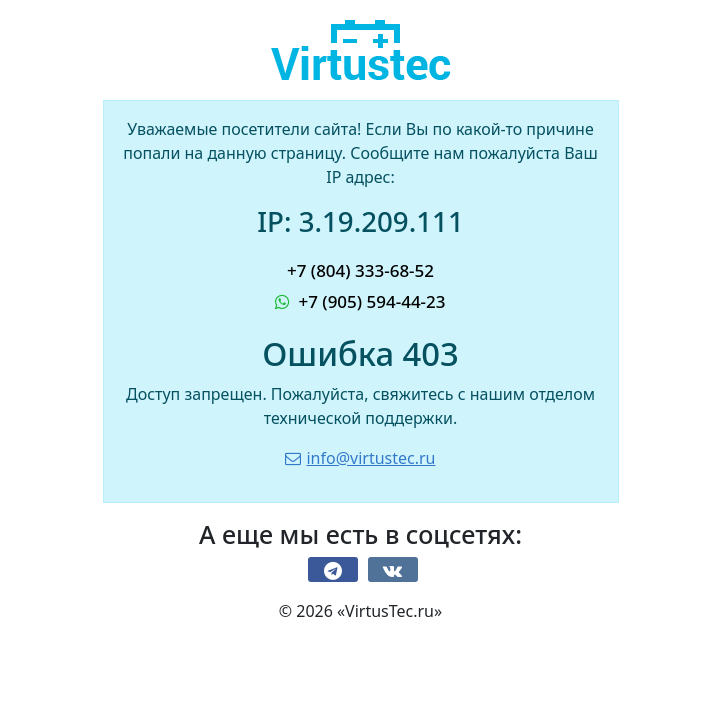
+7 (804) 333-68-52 (360, 270)
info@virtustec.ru (360, 458)
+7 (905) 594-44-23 (360, 301)
